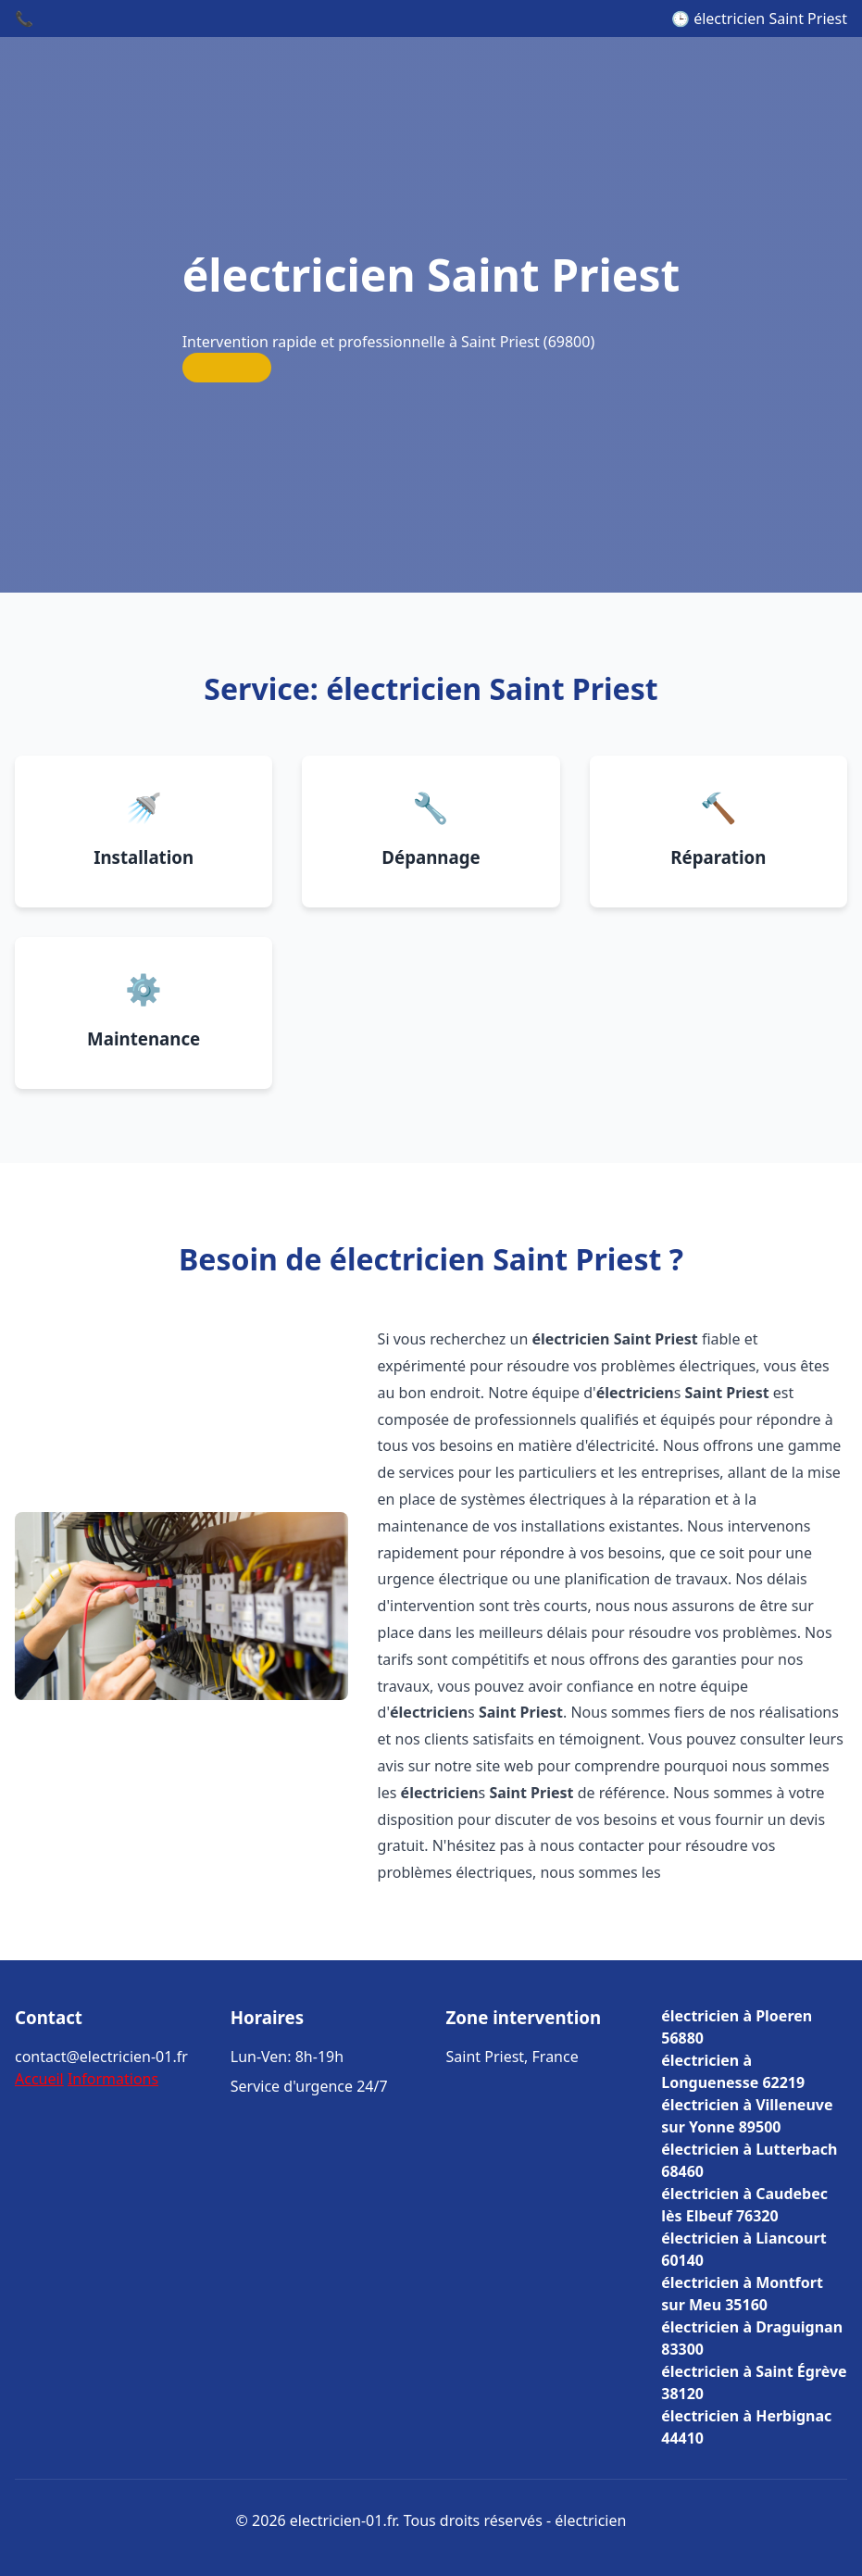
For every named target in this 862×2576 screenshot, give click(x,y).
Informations (113, 2079)
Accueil (39, 2079)
